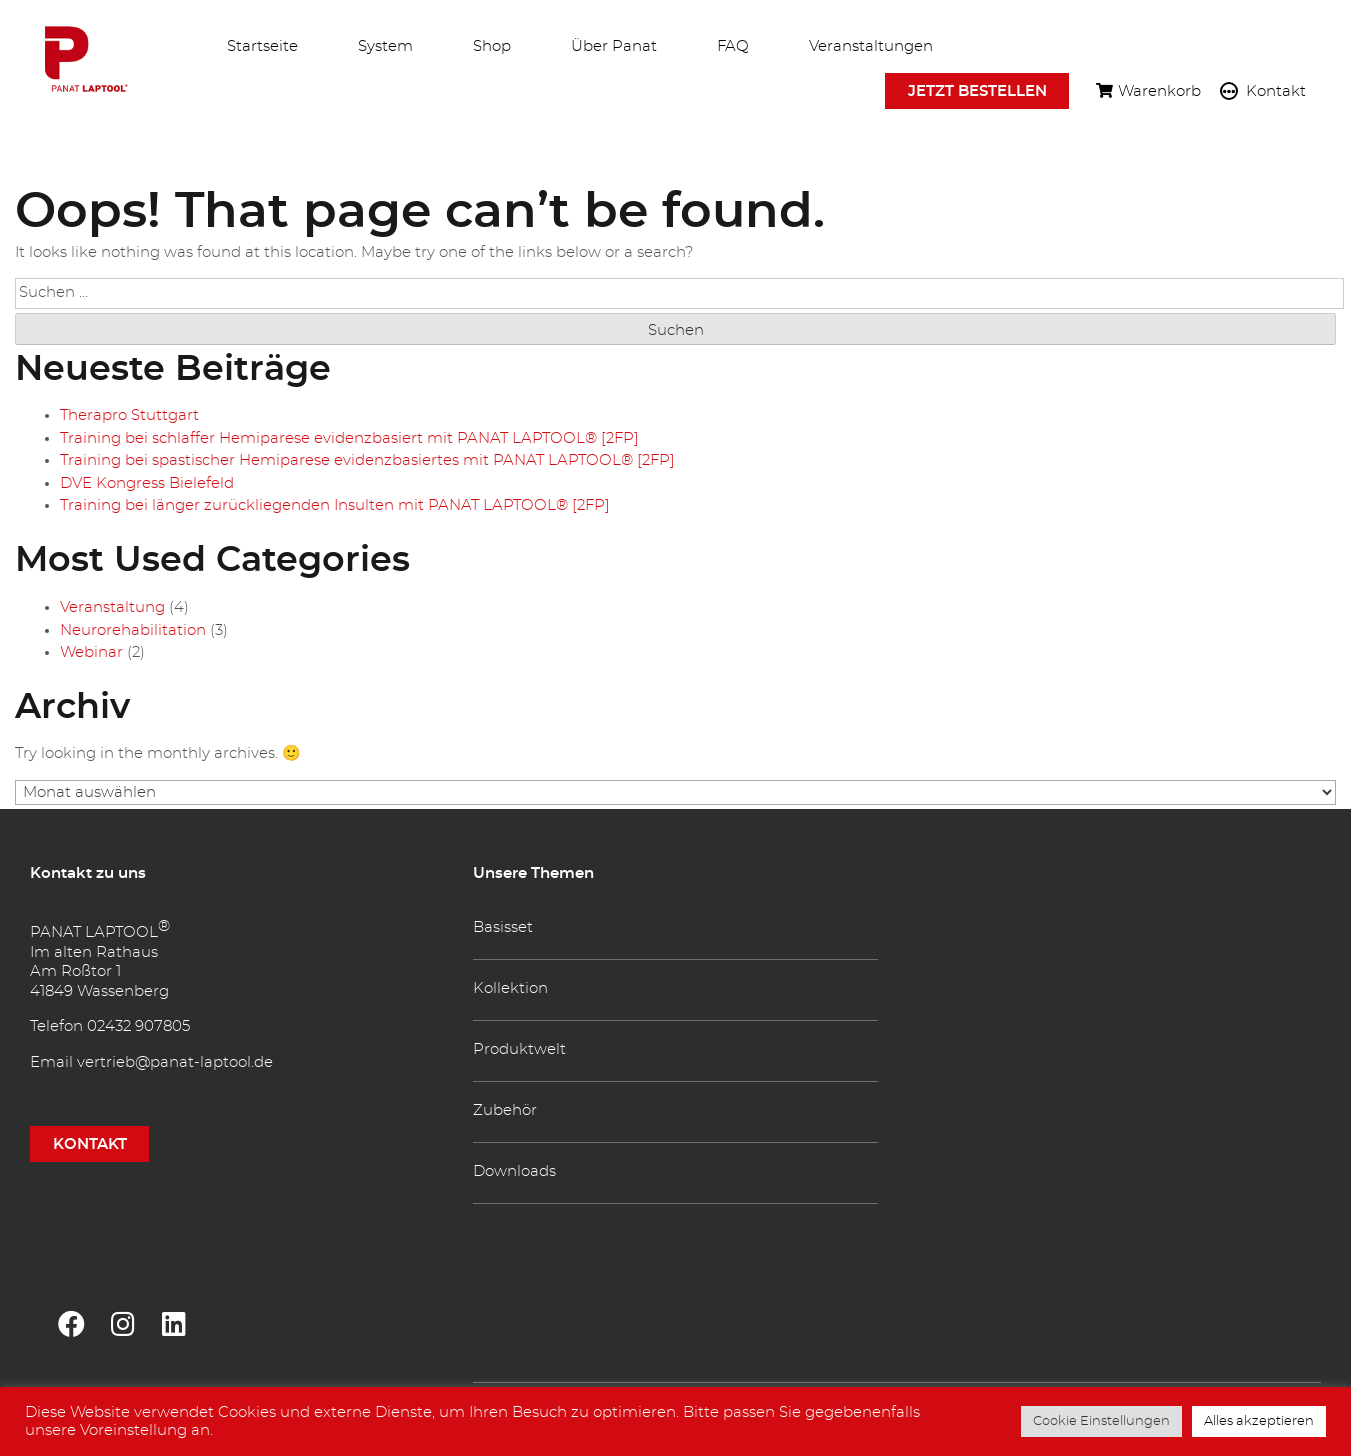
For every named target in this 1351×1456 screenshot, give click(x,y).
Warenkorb (1159, 93)
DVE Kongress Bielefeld (147, 483)
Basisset (503, 927)
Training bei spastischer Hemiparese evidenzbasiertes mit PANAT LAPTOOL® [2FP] (367, 460)
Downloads (514, 1171)
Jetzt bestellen (977, 91)
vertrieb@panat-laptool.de (175, 1062)
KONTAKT (90, 1143)
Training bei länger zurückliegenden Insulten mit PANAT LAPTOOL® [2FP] (335, 505)
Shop (492, 46)
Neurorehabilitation (133, 630)
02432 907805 (138, 1026)
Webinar (91, 652)
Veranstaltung (112, 607)
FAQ (733, 46)
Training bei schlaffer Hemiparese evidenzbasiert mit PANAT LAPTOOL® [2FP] (349, 438)
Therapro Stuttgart (129, 415)
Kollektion (510, 988)
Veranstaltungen (871, 46)
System (385, 46)
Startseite (262, 46)
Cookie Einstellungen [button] (1101, 1421)
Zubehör (505, 1110)
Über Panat (614, 46)
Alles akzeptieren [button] (1259, 1421)
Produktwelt (519, 1049)
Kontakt (1276, 93)
